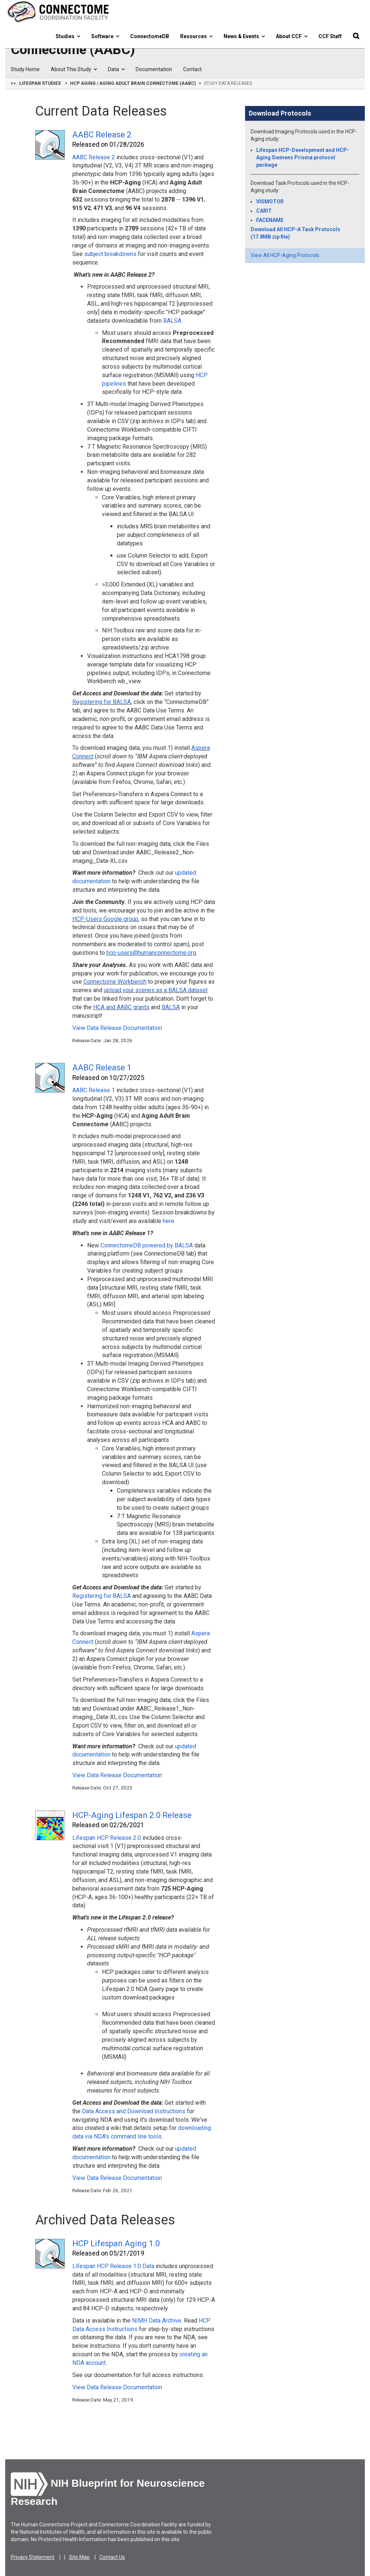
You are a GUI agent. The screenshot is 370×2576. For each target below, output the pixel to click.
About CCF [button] (291, 36)
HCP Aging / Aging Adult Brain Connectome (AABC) (133, 83)
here (168, 1220)
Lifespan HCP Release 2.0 (106, 1837)
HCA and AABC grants (121, 1007)
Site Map (79, 2557)
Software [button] (105, 36)
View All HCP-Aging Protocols (285, 255)
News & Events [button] (244, 36)
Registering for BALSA (101, 701)
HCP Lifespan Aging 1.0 (116, 2243)
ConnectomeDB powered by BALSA (146, 1245)
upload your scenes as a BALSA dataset (156, 990)
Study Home (25, 69)
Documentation (154, 69)
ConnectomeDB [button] (149, 36)
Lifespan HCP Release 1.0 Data (113, 2266)
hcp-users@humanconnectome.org (151, 952)
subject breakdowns (110, 253)
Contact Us (112, 2557)
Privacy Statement (32, 2557)
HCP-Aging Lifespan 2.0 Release (132, 1815)
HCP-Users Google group (105, 919)
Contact (192, 69)
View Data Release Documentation (117, 1027)
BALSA (172, 320)
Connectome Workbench (114, 981)
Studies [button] (68, 36)
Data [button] (116, 69)
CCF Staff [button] (330, 36)
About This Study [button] (74, 69)
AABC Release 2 (101, 134)
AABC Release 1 (101, 1067)
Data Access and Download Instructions (133, 2111)
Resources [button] (196, 36)
